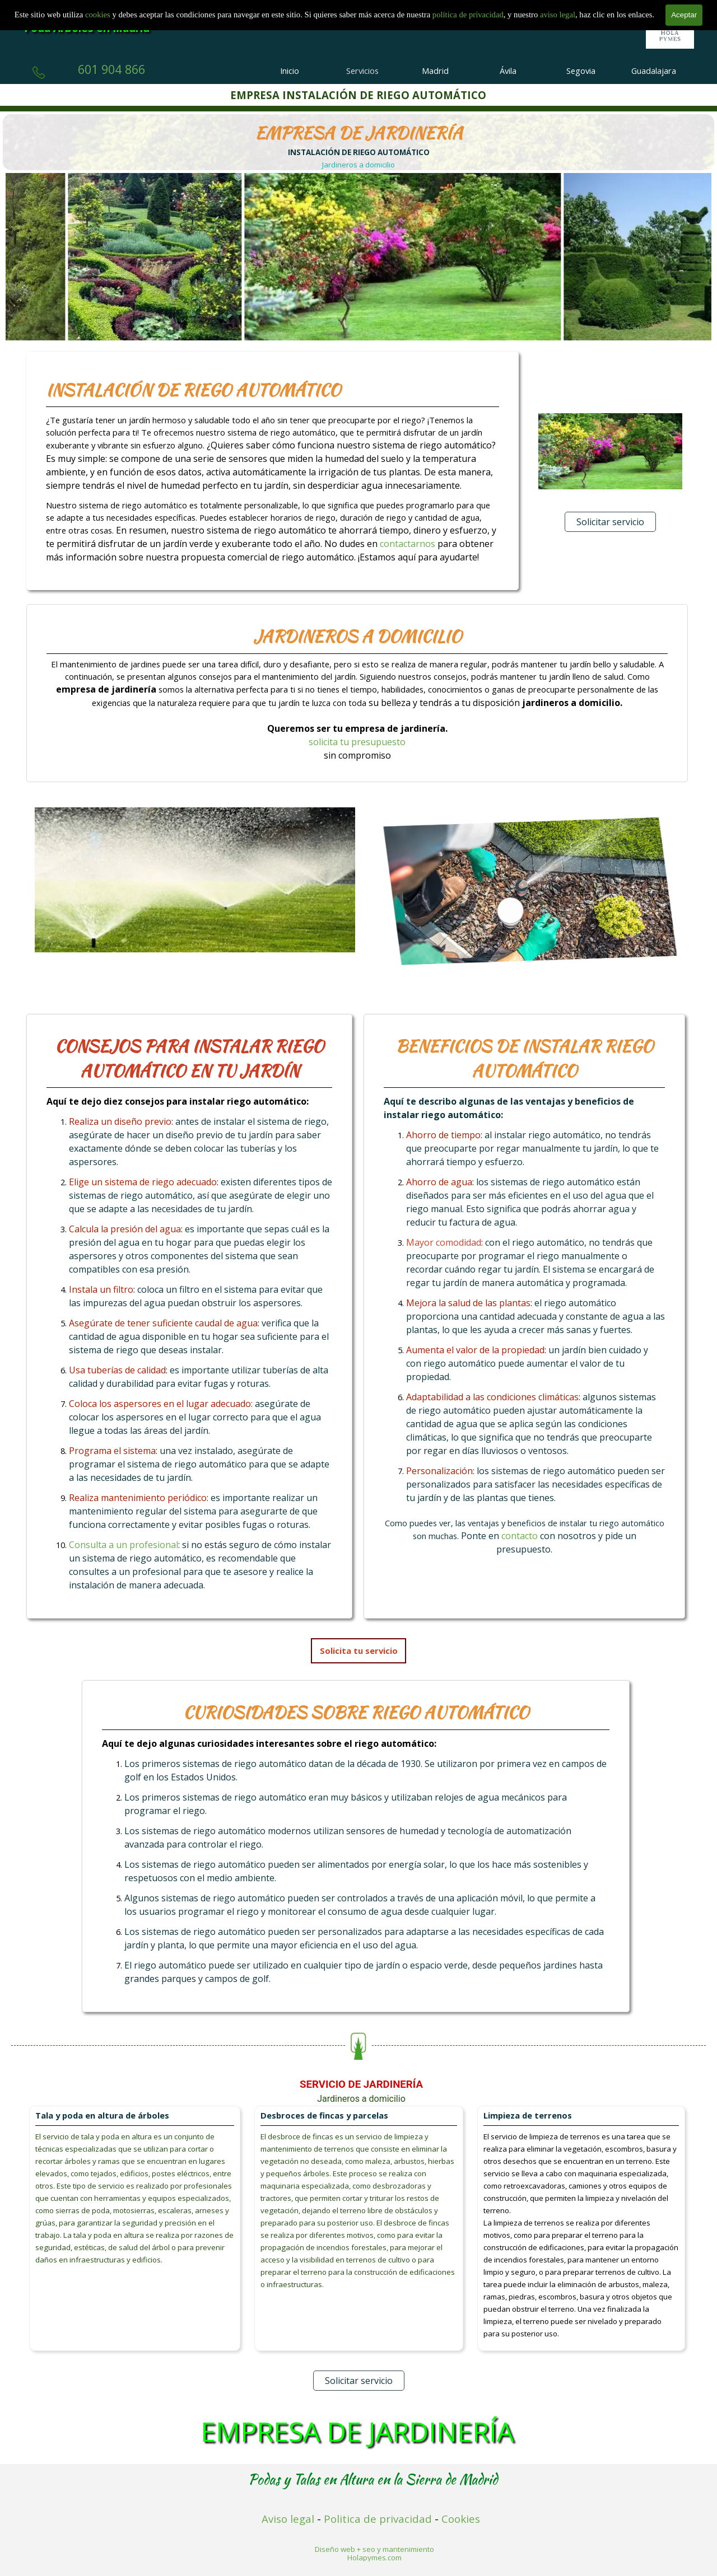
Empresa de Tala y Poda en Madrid (129, 9)
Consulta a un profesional (123, 1545)
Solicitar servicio (610, 522)
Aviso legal (288, 2519)
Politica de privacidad (378, 2519)
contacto (520, 1536)
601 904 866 (111, 69)
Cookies (460, 2519)
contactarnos (408, 543)
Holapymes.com (374, 2557)
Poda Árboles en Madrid (87, 28)
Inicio (289, 70)
